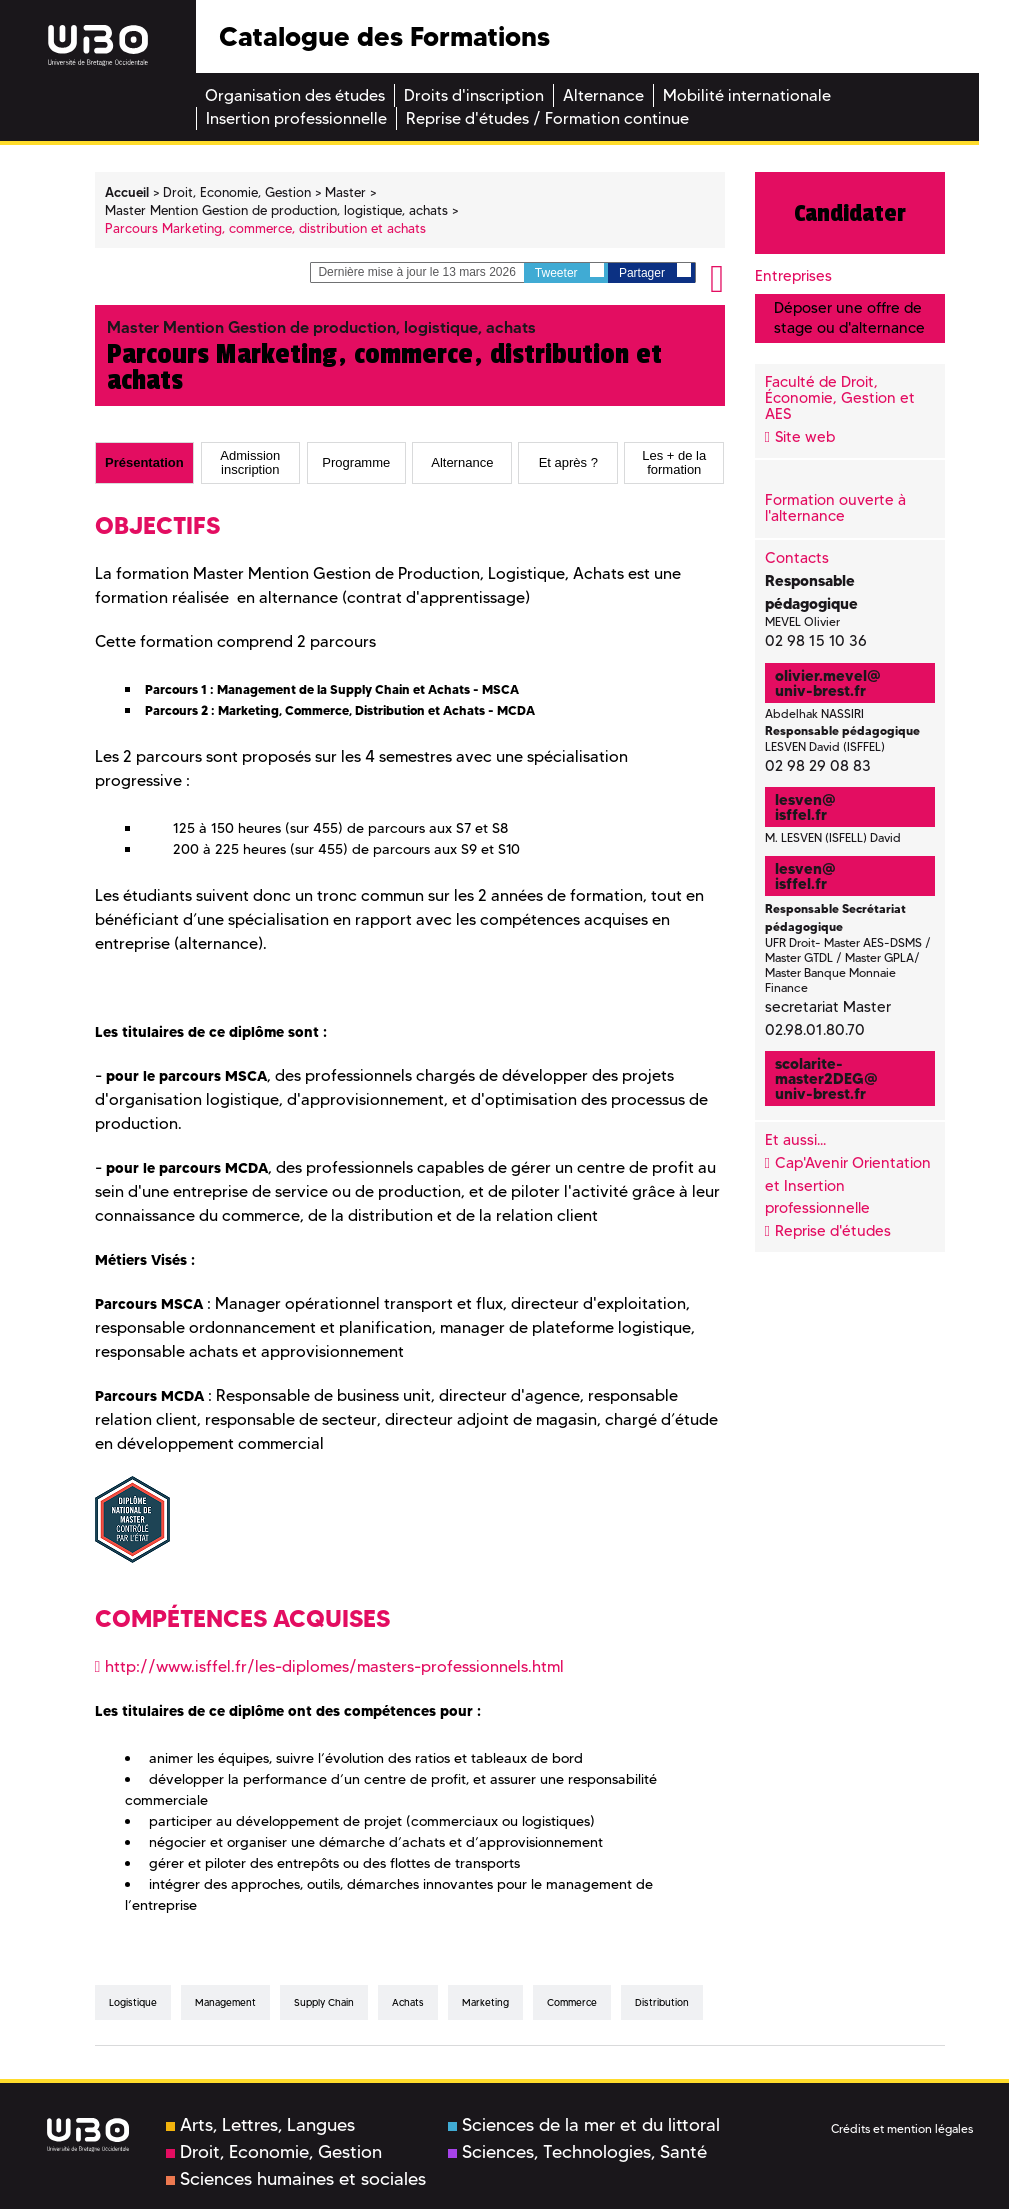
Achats (408, 2002)
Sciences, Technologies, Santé (577, 2152)
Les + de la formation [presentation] (674, 463)
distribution (662, 2002)
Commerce (572, 2002)
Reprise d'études (833, 1231)
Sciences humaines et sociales (296, 2179)
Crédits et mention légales (902, 2128)
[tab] (145, 463)
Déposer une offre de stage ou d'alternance (849, 317)
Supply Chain (324, 2002)
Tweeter (569, 271)
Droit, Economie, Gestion (274, 2152)
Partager (655, 271)
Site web (805, 437)
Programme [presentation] (356, 463)
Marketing (485, 2002)
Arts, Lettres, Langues (260, 2125)
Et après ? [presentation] (568, 463)
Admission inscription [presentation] (250, 463)
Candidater (850, 213)
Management (225, 2002)
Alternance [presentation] (462, 463)
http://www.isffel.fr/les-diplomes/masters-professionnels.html (334, 1666)
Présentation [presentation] (144, 463)
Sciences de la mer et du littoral (584, 2125)
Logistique (133, 2002)
